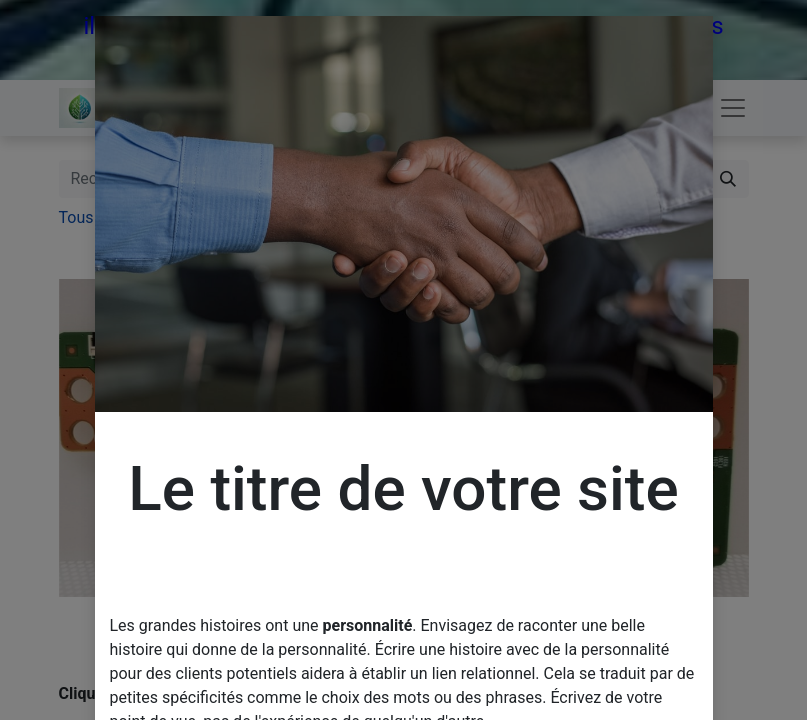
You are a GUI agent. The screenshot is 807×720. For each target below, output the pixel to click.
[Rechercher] (728, 179)
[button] (111, 438)
